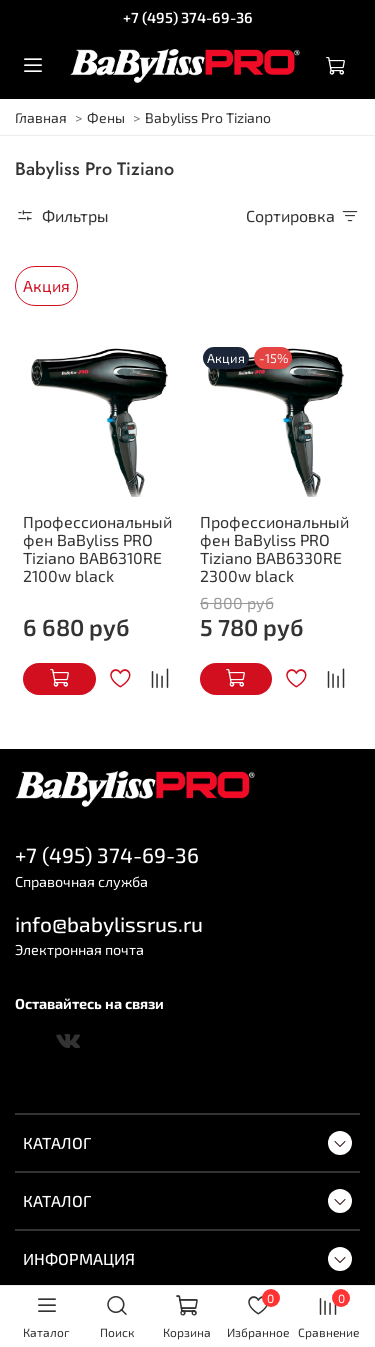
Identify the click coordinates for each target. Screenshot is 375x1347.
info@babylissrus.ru (109, 923)
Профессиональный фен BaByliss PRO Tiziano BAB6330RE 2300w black (274, 548)
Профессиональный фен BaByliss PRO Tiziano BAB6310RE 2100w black (97, 548)
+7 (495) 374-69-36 (188, 17)
